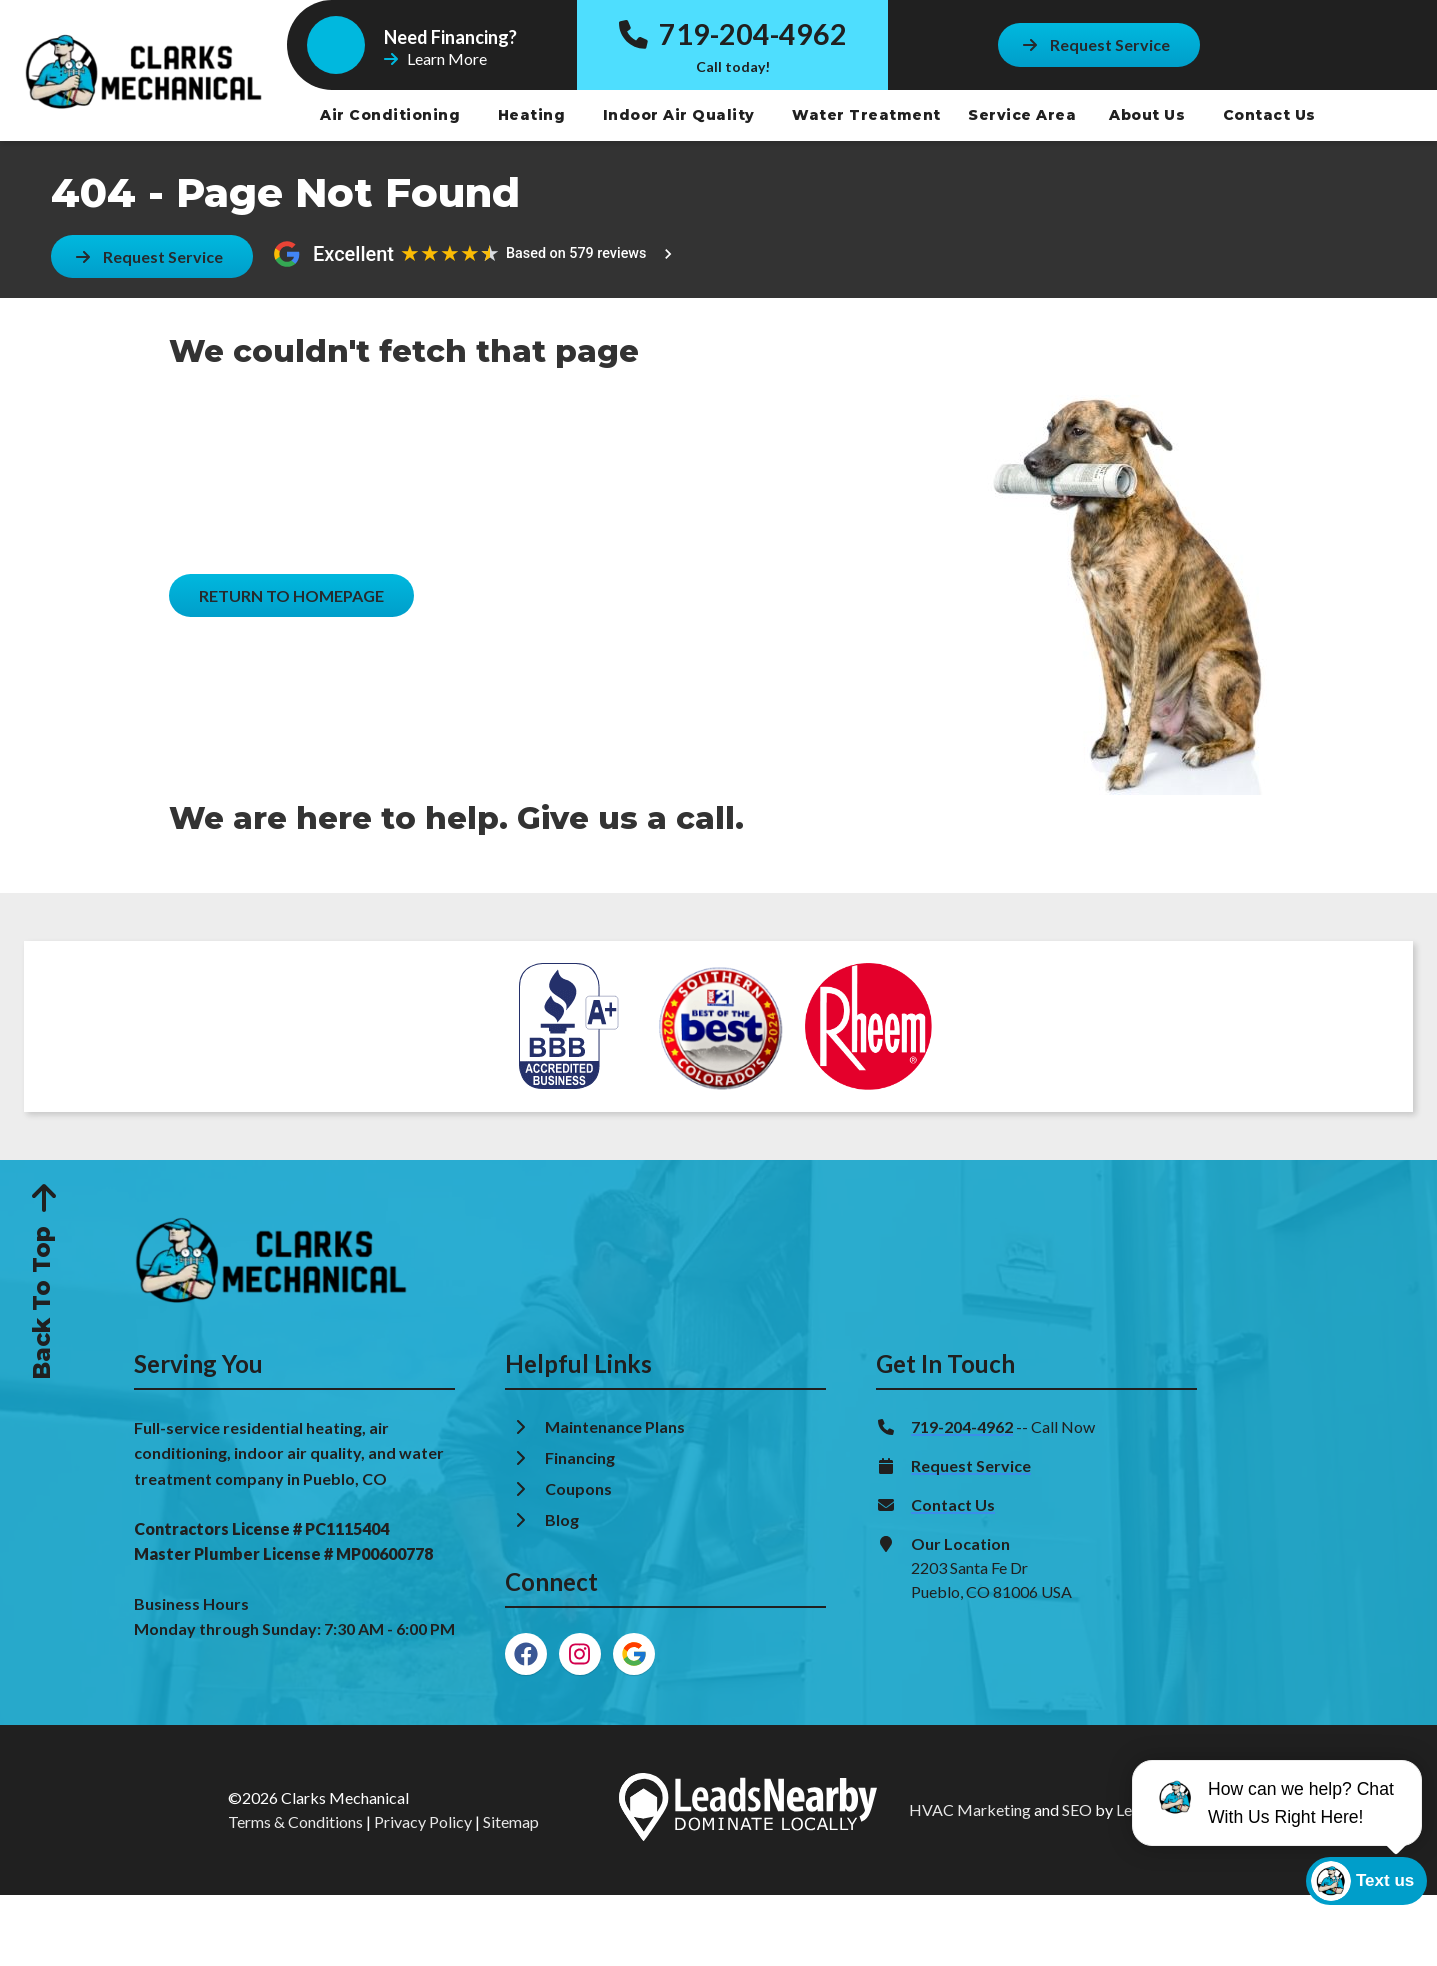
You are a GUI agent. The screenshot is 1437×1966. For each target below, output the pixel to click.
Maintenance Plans (616, 1426)
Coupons (578, 1488)
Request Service (971, 1465)
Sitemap (511, 1821)
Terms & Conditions (295, 1821)
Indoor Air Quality (681, 115)
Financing (581, 1457)
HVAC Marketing (970, 1809)
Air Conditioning (392, 115)
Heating (534, 115)
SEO (1077, 1809)
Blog (563, 1519)
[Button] (1099, 44)
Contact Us (1272, 115)
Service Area (1022, 115)
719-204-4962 (733, 34)
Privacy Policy (423, 1821)
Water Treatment (868, 115)
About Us (1149, 115)
